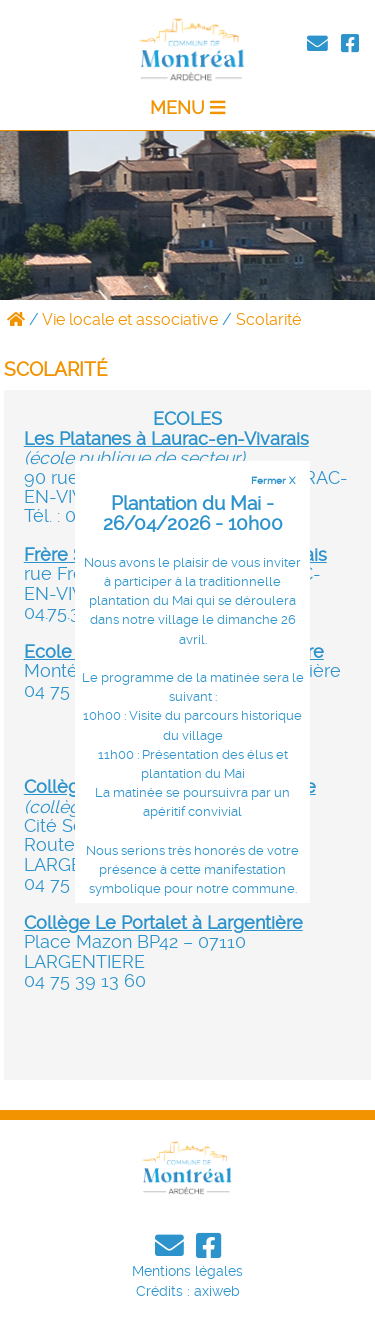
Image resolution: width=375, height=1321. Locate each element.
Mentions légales (187, 1271)
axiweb (217, 1291)
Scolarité (268, 319)
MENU (187, 108)
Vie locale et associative (130, 319)
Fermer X (273, 480)
